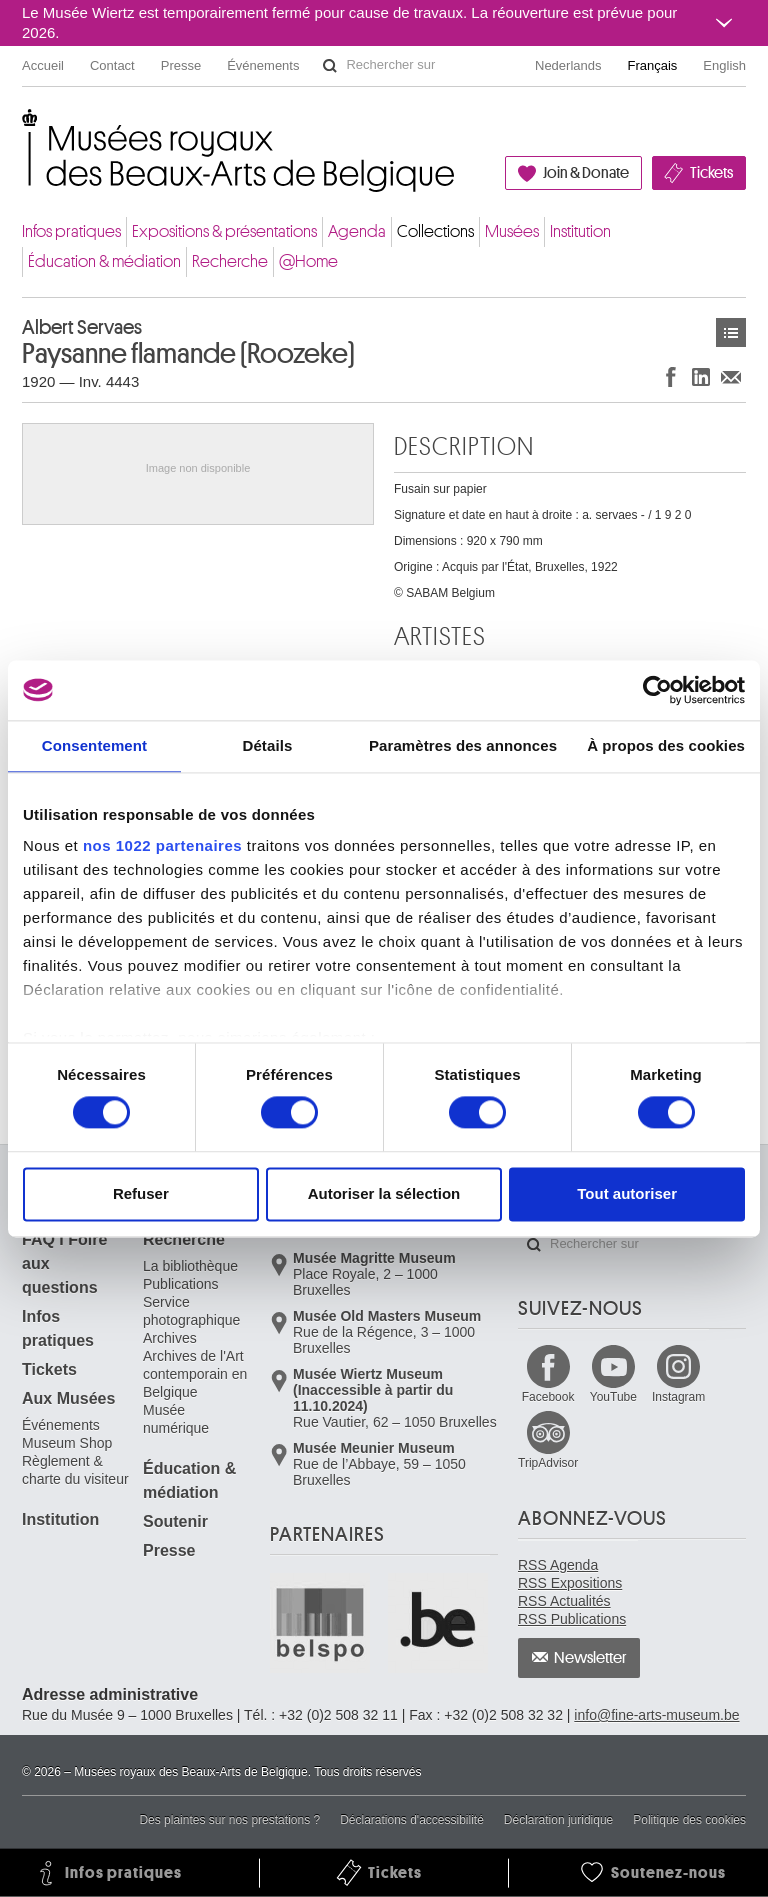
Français (653, 65)
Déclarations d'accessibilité (412, 1820)
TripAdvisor (548, 1463)
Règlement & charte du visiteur (75, 1470)
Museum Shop (67, 1443)
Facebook (548, 1397)
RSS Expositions (570, 1583)
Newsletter (590, 1658)
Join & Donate (586, 173)
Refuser (141, 1193)
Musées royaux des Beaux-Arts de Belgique (23, 129)
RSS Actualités (564, 1601)
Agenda (357, 231)
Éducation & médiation (104, 261)
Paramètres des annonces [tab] (463, 745)
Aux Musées (68, 1398)
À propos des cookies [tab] (666, 745)
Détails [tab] (267, 745)
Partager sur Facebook (671, 376)
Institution (580, 231)
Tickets (711, 173)
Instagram (678, 1397)
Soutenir (175, 1521)
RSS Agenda (558, 1565)
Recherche (230, 261)
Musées (512, 231)
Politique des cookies (689, 1820)
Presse (181, 65)
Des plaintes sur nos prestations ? (229, 1820)
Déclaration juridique (558, 1820)
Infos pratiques (71, 231)
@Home (308, 261)
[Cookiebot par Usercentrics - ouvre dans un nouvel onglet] (657, 690)
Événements (263, 65)
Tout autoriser (627, 1193)
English (724, 65)
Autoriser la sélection (384, 1193)
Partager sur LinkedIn (701, 376)
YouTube (613, 1397)
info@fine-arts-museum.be (656, 1715)
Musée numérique (176, 1419)
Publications (181, 1284)
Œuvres (731, 332)
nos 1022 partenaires (162, 845)
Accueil (43, 65)
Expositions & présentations (224, 231)
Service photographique (191, 1311)
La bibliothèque (190, 1266)
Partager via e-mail (731, 376)
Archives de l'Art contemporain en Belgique (195, 1374)
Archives (170, 1338)
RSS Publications (572, 1619)
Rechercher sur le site (330, 66)
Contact (112, 65)
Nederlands (568, 65)
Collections (435, 231)
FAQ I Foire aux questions (64, 1263)
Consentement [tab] (94, 745)
